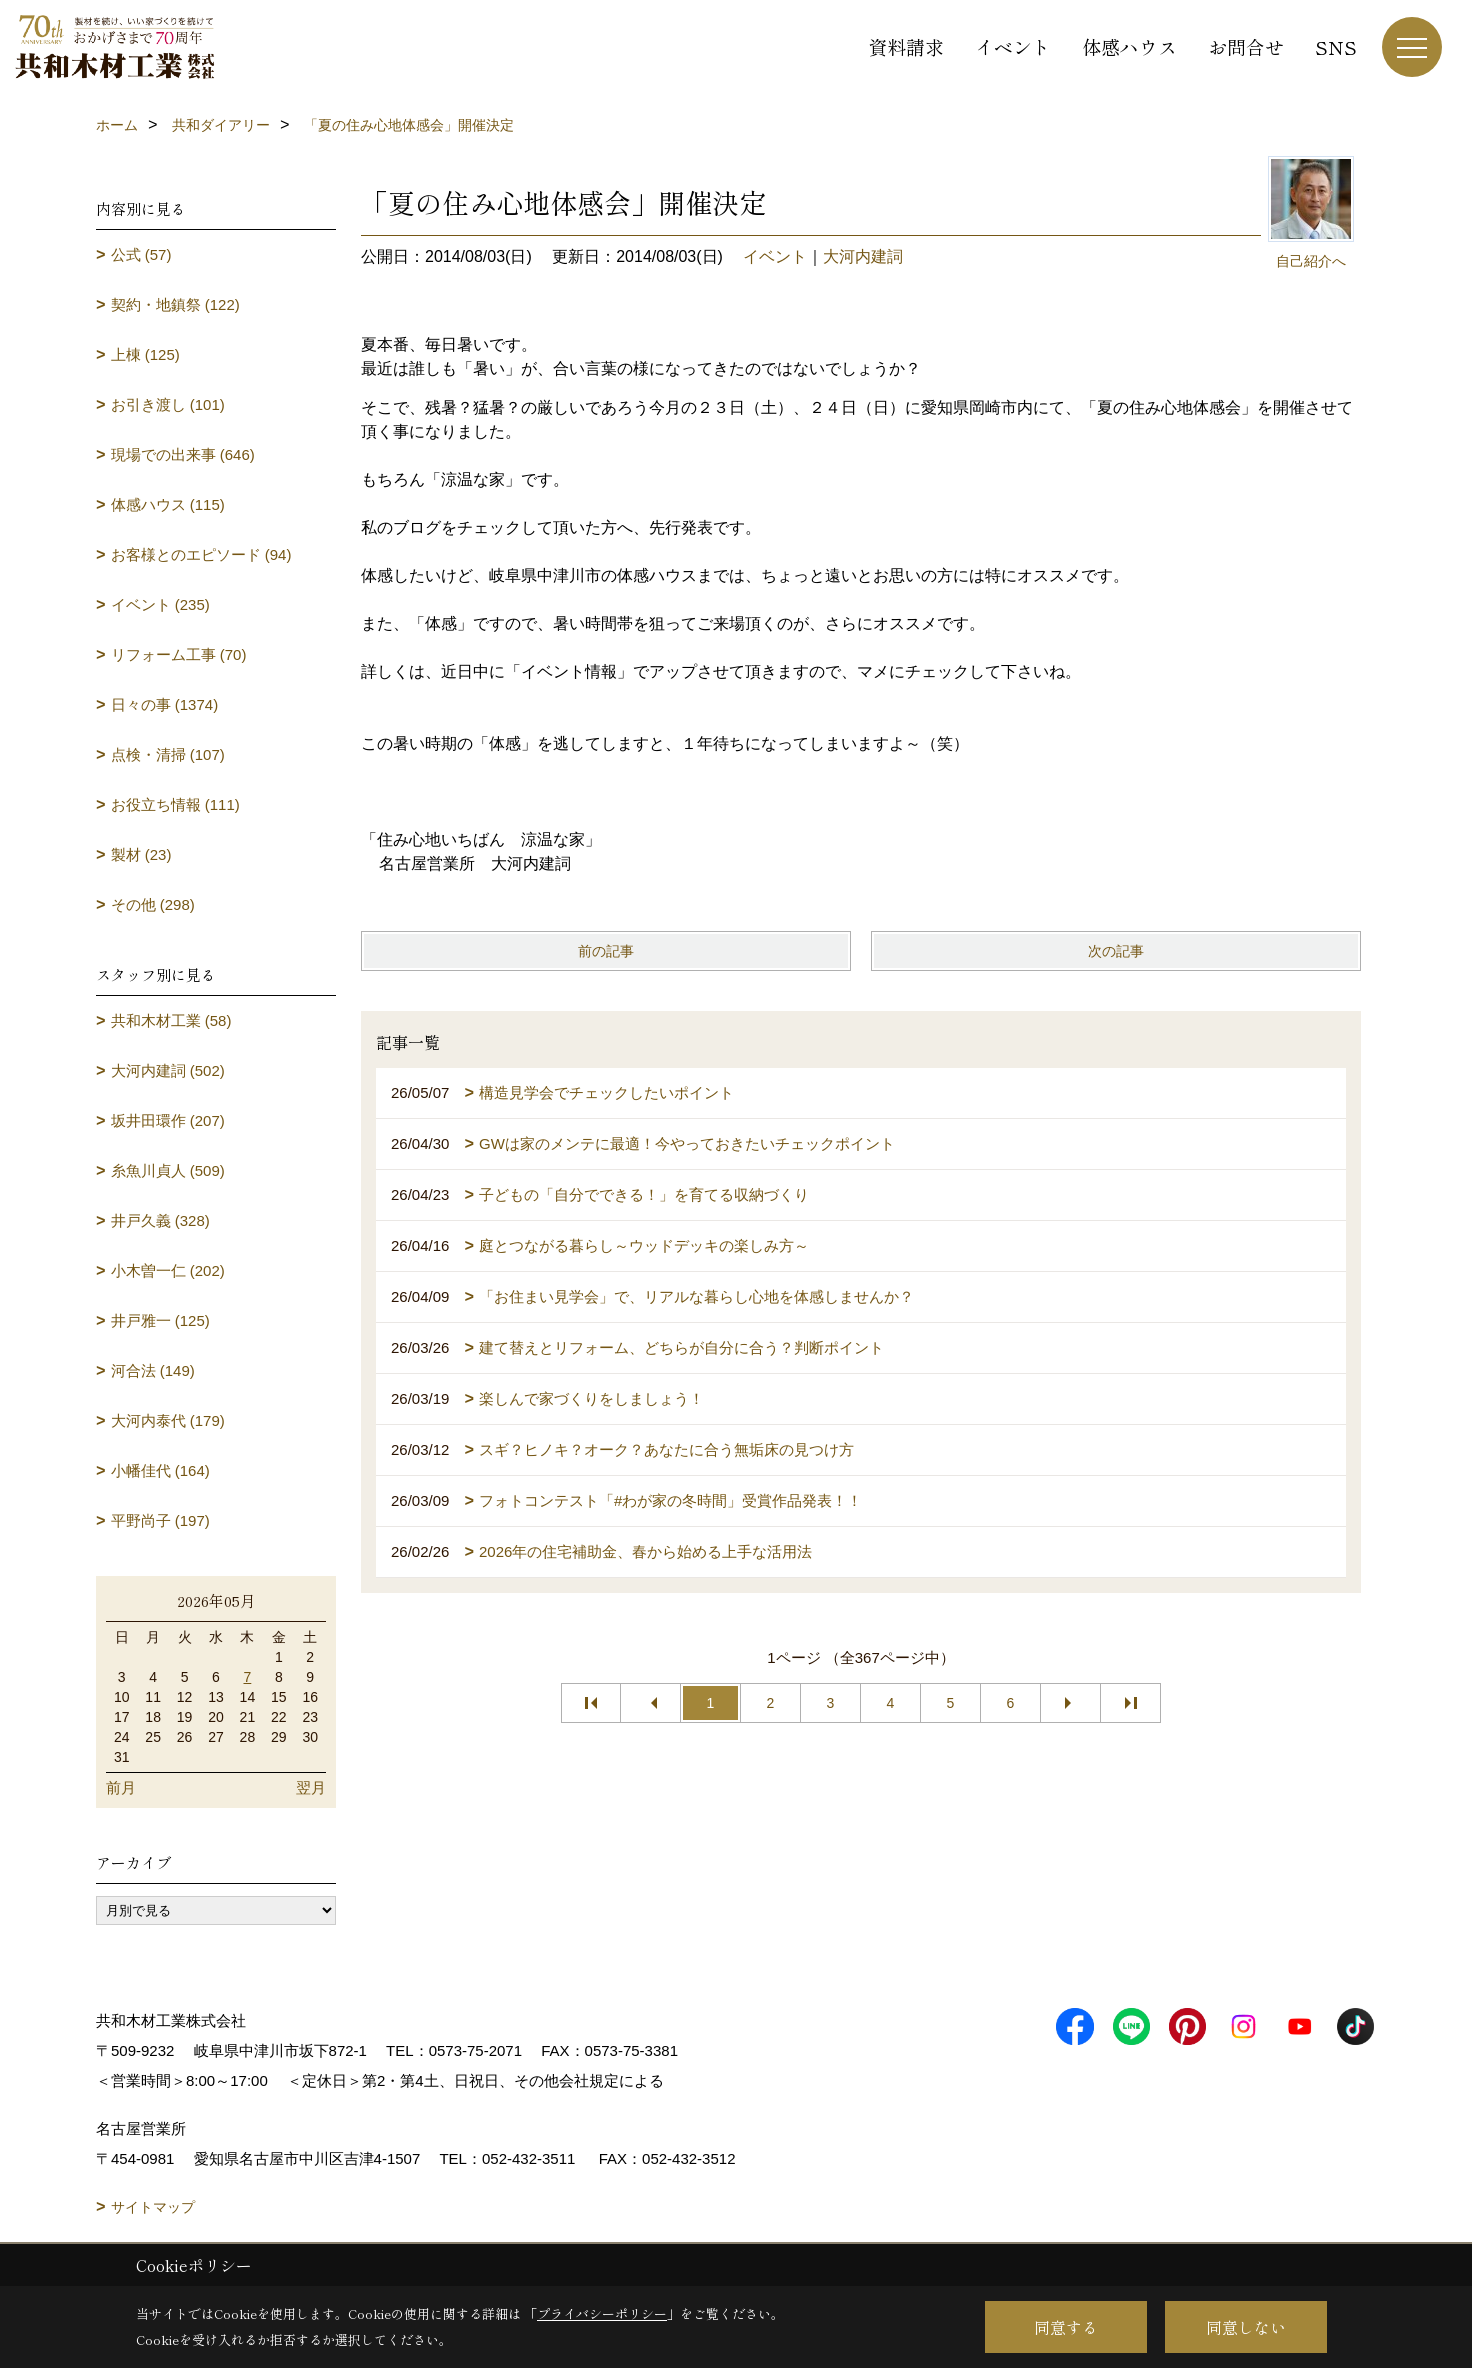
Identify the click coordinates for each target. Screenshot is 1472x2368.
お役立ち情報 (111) (175, 804)
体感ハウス (1129, 46)
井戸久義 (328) (160, 1220)
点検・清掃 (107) (168, 754)
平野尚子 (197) (160, 1520)
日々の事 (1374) (165, 704)
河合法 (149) (153, 1370)
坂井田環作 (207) (168, 1120)
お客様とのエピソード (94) (201, 554)
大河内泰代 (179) (168, 1420)
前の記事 (606, 951)
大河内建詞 (863, 256)
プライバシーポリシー (602, 2313)
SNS (1336, 46)
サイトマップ (153, 2207)
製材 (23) (141, 854)
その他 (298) (153, 904)
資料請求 (906, 46)
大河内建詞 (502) (168, 1070)
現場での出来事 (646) (183, 454)
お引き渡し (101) (168, 404)
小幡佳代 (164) (160, 1470)
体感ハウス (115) (168, 504)
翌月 (311, 1787)
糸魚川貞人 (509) (168, 1170)
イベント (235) (160, 604)
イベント (1013, 46)
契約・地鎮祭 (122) (175, 304)
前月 (121, 1787)
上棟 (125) (145, 354)
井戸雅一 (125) (160, 1320)
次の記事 (1116, 951)
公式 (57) (141, 254)
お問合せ (1246, 46)
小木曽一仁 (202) (168, 1270)
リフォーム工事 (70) (179, 654)
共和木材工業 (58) (171, 1020)
